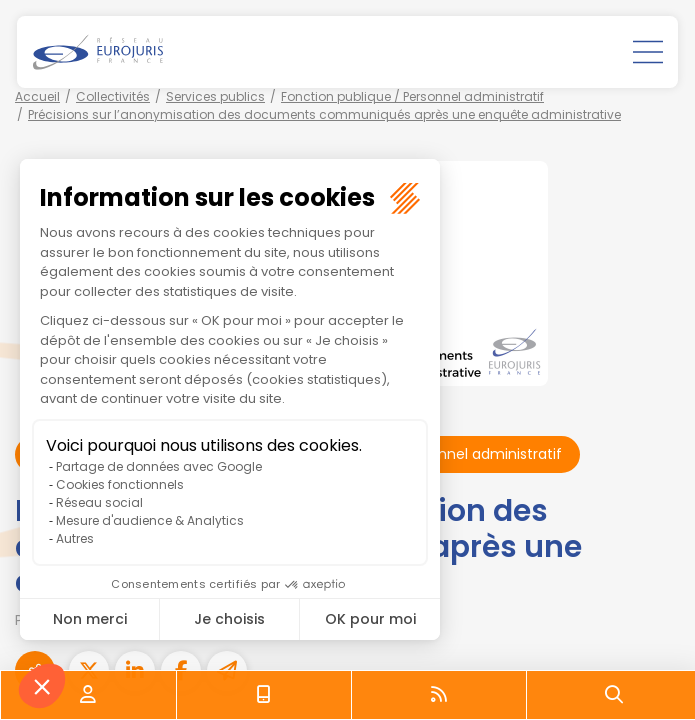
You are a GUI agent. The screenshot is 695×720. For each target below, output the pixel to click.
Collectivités (113, 96)
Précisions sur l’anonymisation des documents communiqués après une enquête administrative (324, 114)
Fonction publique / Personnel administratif (412, 96)
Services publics (215, 96)
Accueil (37, 96)
